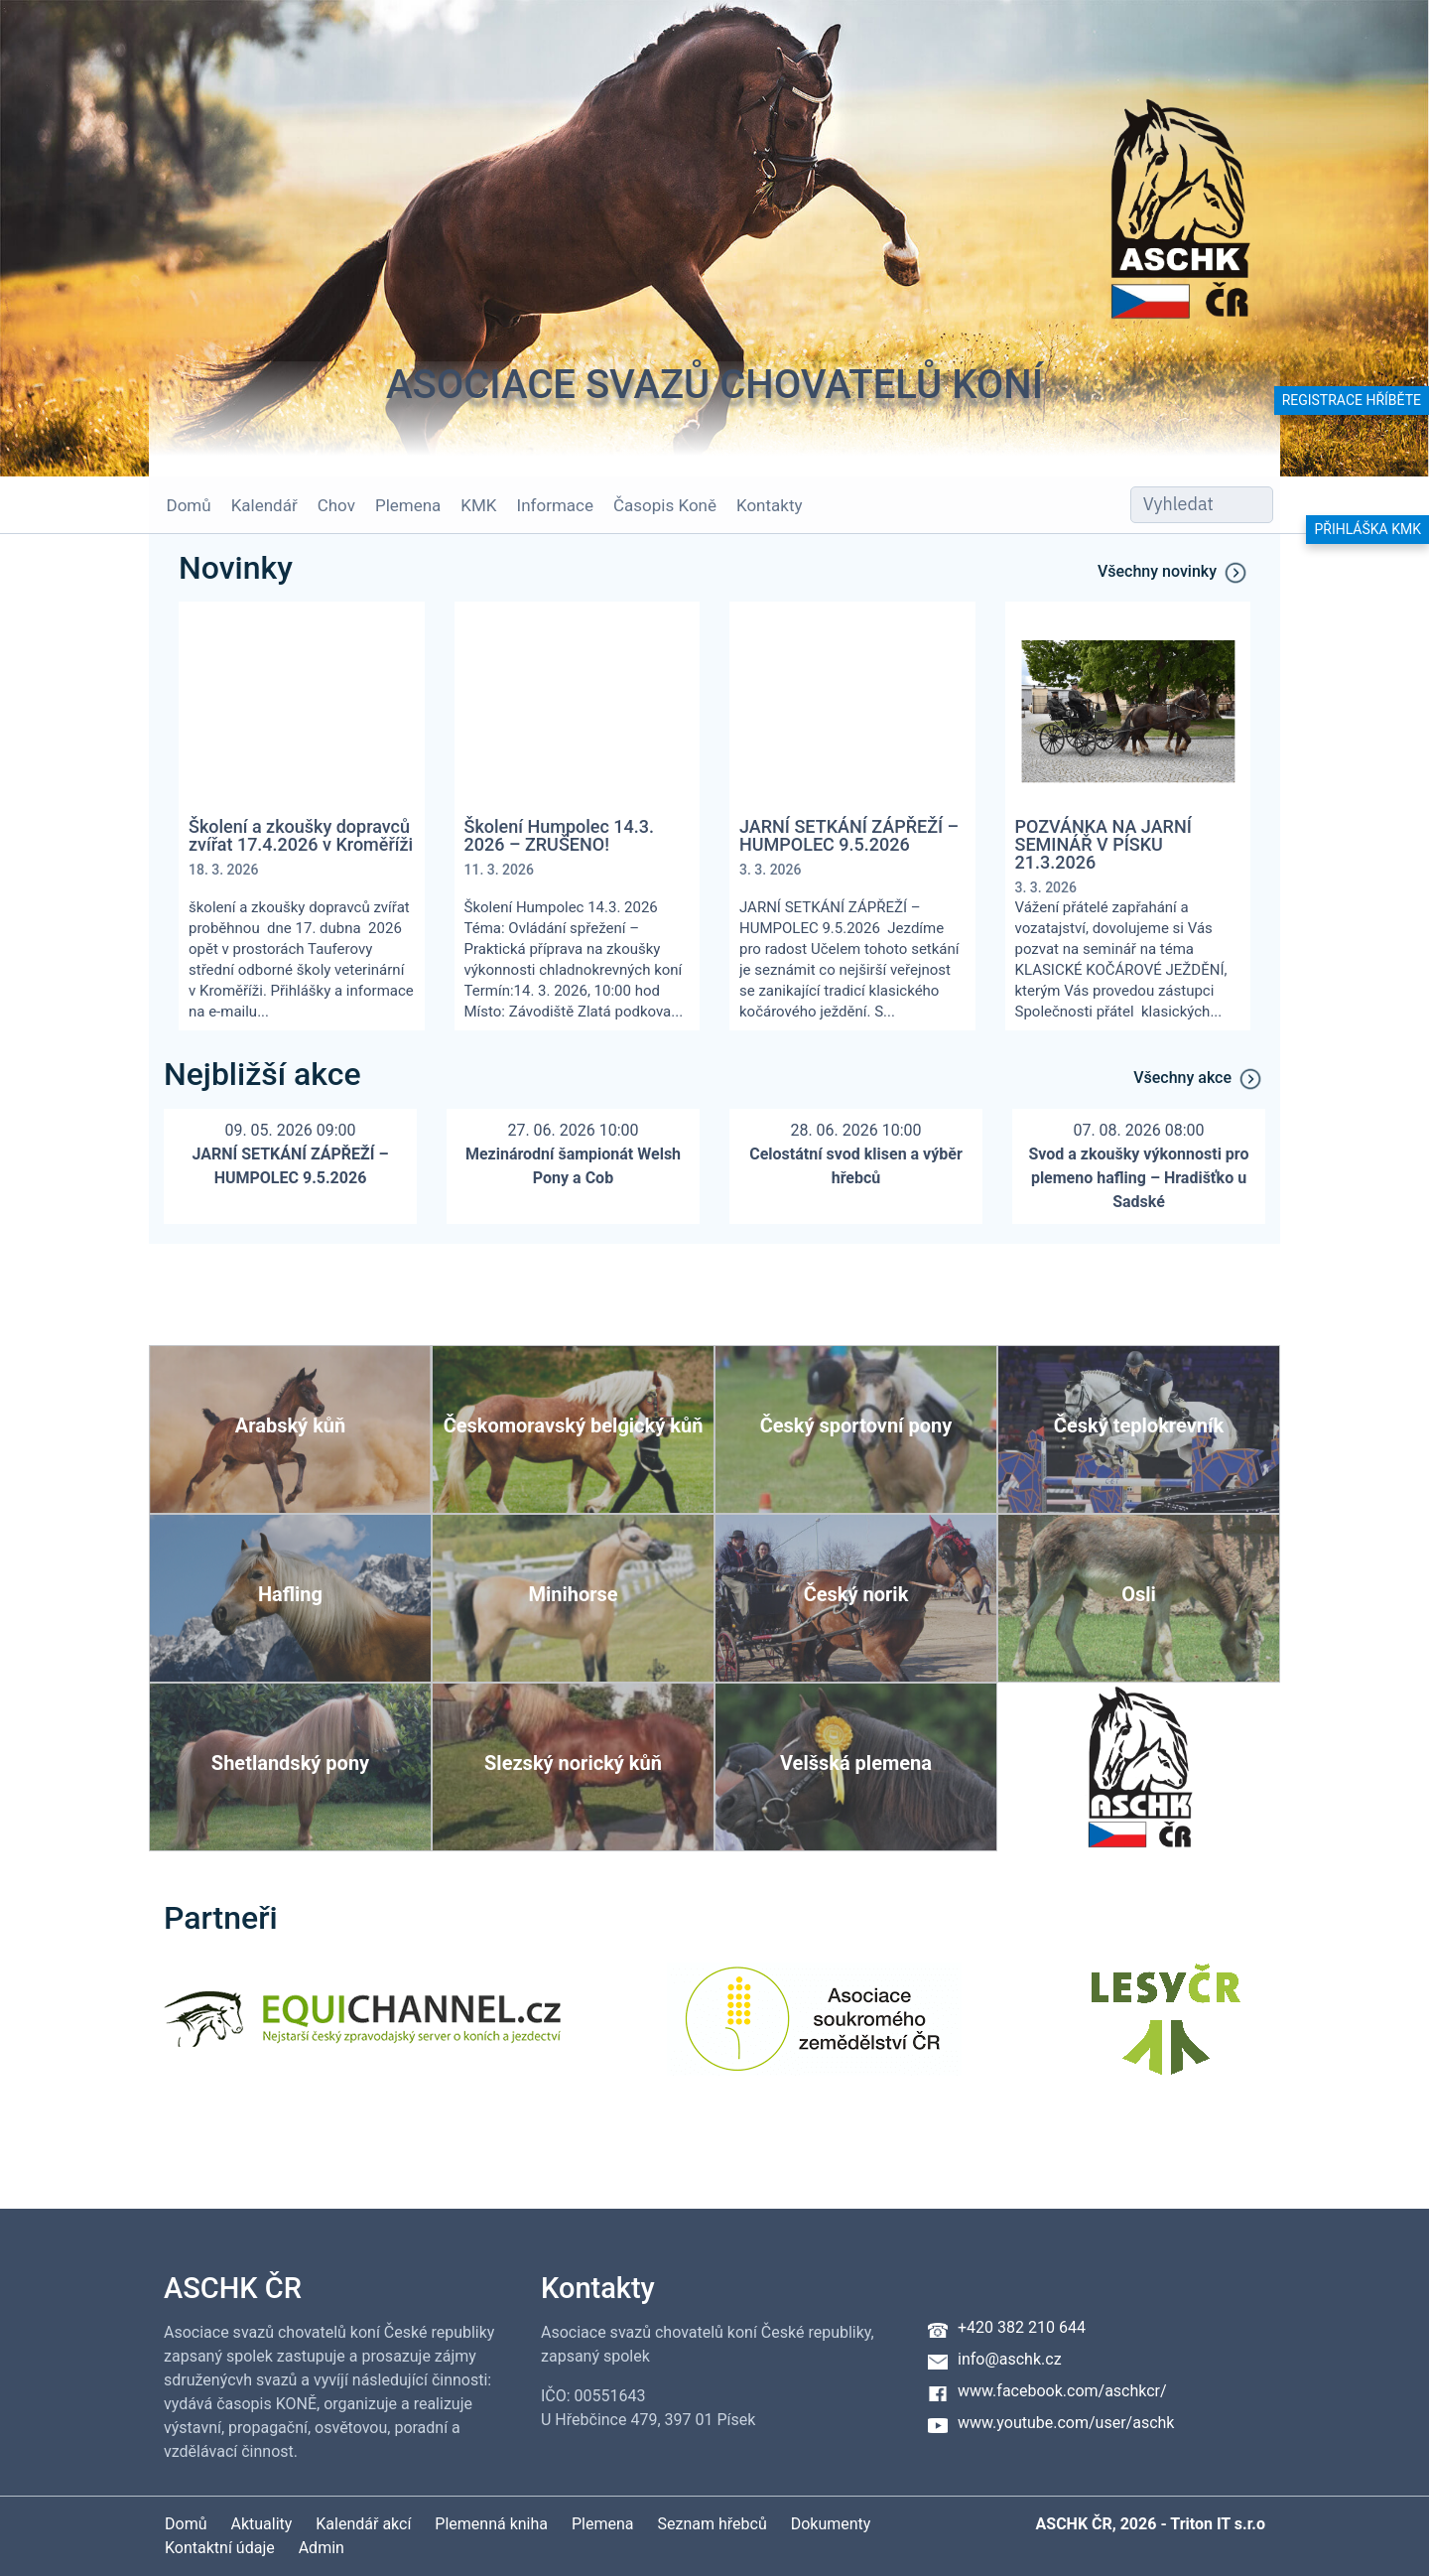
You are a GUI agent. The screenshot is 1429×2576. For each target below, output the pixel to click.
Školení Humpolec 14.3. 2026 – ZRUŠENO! (559, 836)
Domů (181, 505)
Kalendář (256, 505)
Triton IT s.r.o (1217, 2523)
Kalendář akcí (363, 2523)
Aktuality (261, 2523)
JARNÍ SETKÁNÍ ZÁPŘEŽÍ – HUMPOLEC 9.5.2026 (849, 836)
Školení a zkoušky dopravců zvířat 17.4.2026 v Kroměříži (301, 836)
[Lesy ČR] (1166, 2031)
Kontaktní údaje (220, 2547)
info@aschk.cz (1010, 2359)
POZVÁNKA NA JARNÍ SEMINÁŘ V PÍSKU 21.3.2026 (1103, 845)
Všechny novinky (1174, 573)
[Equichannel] (362, 2031)
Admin (321, 2547)
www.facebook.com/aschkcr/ (1062, 2390)
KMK (471, 505)
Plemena (400, 505)
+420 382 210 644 (1022, 2327)
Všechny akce (1199, 1079)
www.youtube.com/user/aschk (1066, 2422)
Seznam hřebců (712, 2523)
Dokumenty (831, 2523)
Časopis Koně (658, 505)
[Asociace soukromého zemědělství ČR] (814, 2032)
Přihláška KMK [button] (1367, 529)
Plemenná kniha (491, 2523)
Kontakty (762, 505)
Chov (328, 505)
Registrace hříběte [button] (1351, 400)
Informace (547, 505)
